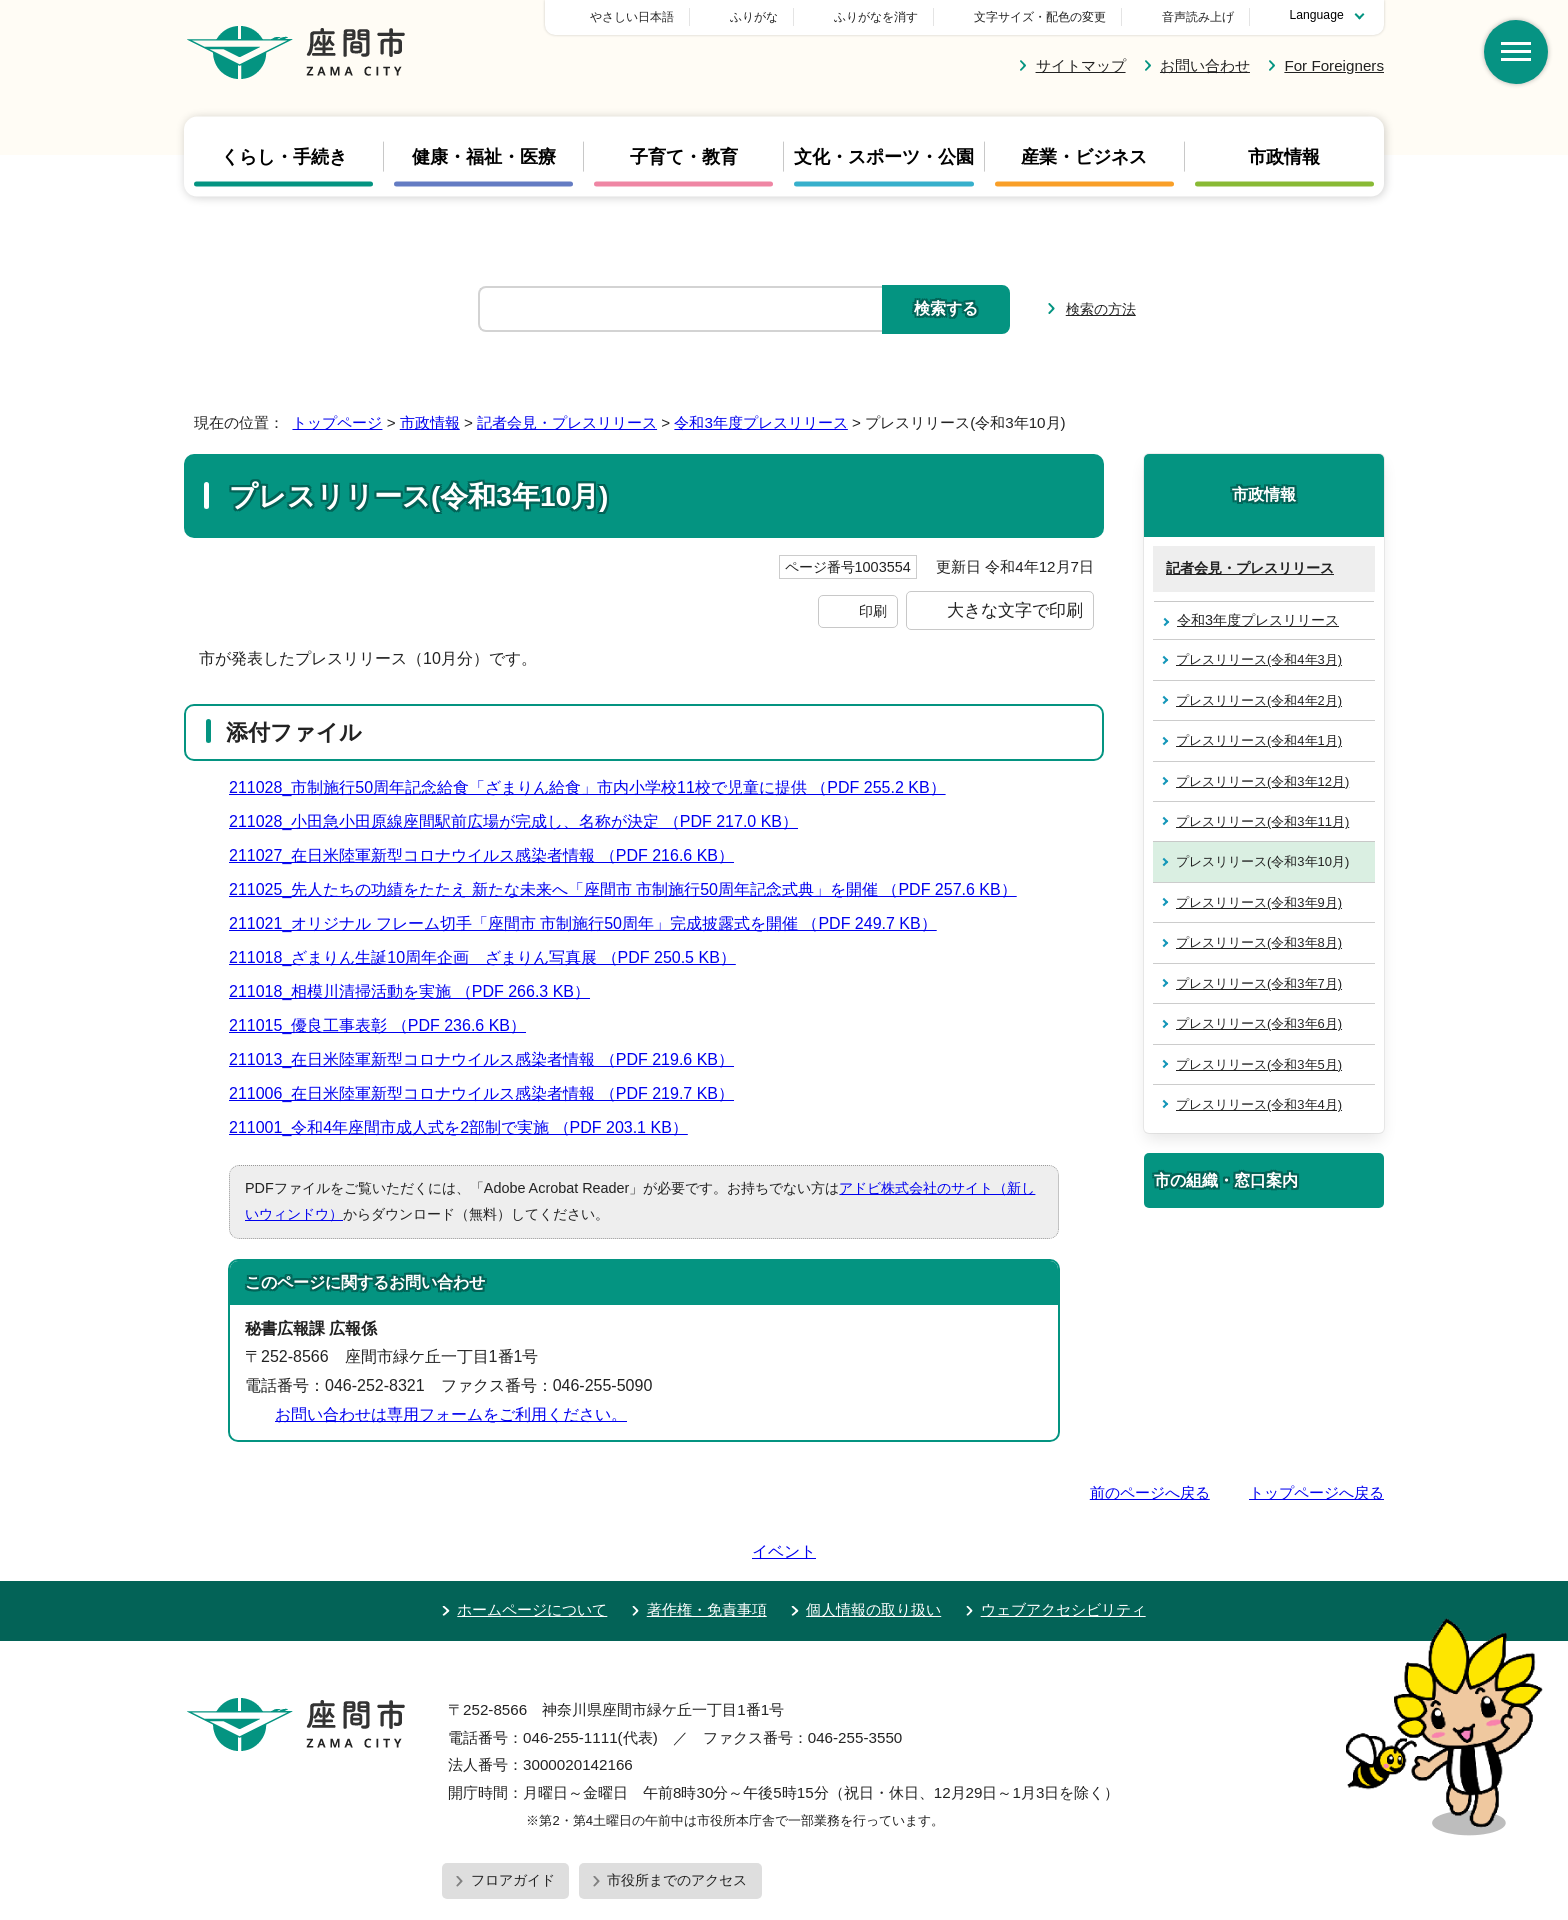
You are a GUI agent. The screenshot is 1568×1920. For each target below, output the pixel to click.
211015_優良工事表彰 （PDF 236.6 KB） (386, 1025)
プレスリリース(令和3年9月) (1259, 902)
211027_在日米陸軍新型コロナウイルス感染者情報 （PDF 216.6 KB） (490, 855)
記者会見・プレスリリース (567, 422)
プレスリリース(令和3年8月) (1259, 942)
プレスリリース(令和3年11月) (1262, 821)
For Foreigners (1334, 65)
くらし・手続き (284, 156)
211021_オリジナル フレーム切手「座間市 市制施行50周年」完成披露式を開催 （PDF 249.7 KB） (591, 923)
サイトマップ (1081, 65)
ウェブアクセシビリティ (1063, 1552)
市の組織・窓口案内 (1226, 1180)
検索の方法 (1101, 309)
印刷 (873, 611)
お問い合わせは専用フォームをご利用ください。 (451, 1414)
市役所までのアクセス (677, 1823)
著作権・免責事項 (707, 1552)
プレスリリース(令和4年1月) (1259, 740)
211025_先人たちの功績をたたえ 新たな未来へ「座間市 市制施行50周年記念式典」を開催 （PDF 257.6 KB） (631, 889)
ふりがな (894, 17)
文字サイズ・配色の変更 (1040, 17)
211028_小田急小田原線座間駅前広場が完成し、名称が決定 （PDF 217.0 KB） (522, 821)
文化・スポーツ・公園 (884, 156)
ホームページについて (532, 1552)
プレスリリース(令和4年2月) (1259, 700)
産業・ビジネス (1084, 156)
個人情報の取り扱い (873, 1552)
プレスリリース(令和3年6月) (1259, 1023)
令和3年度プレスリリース (760, 422)
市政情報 (1284, 156)
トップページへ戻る (1316, 1492)
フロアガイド (513, 1823)
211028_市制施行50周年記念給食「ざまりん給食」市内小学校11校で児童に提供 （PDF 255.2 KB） (596, 787)
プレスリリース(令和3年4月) (1259, 1104)
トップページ (337, 422)
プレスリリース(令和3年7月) (1259, 983)
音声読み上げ (1198, 17)
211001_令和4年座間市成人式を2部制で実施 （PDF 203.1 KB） (467, 1127)
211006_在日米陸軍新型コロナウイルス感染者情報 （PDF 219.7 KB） (490, 1093)
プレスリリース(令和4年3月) (1259, 659)
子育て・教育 (684, 156)
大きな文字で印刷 (1015, 610)
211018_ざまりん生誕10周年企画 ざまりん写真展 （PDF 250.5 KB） (491, 957)
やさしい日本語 (772, 17)
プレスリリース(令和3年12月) (1262, 781)
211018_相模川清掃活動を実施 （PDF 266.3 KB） (418, 991)
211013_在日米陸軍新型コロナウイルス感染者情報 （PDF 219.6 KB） (490, 1059)
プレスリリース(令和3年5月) (1259, 1064)
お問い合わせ (1205, 65)
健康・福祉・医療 (484, 156)
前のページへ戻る (1150, 1492)
